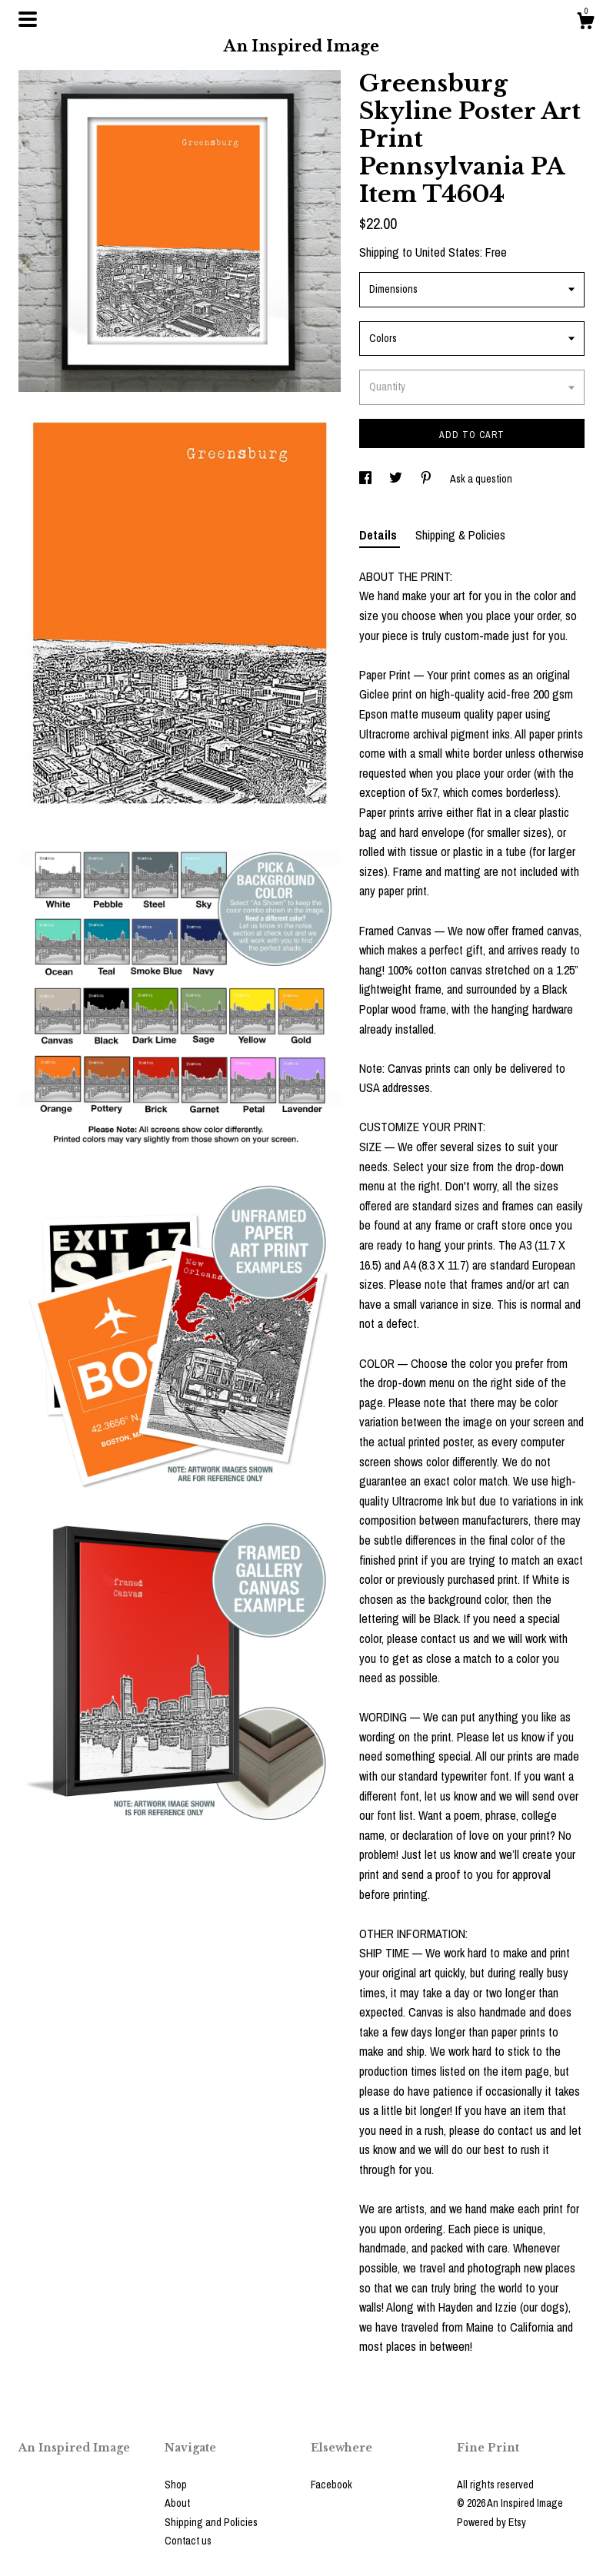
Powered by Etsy (491, 2522)
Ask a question (481, 479)
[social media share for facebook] (366, 479)
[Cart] (585, 23)
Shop (176, 2484)
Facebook (331, 2484)
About (177, 2503)
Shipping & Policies (460, 534)
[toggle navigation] (27, 19)
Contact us (188, 2541)
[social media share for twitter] (397, 479)
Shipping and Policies (211, 2522)
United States (447, 252)
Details (379, 534)
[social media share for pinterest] (427, 479)
